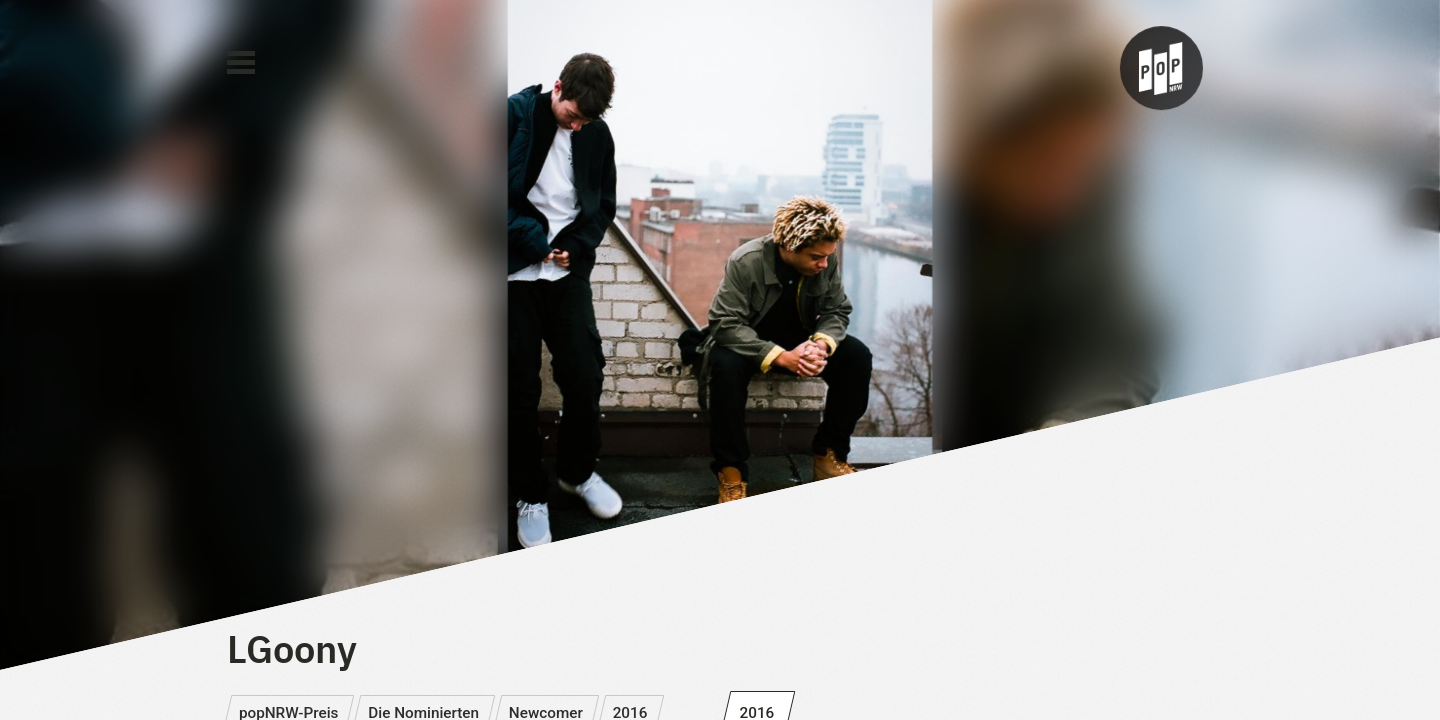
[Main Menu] (241, 63)
